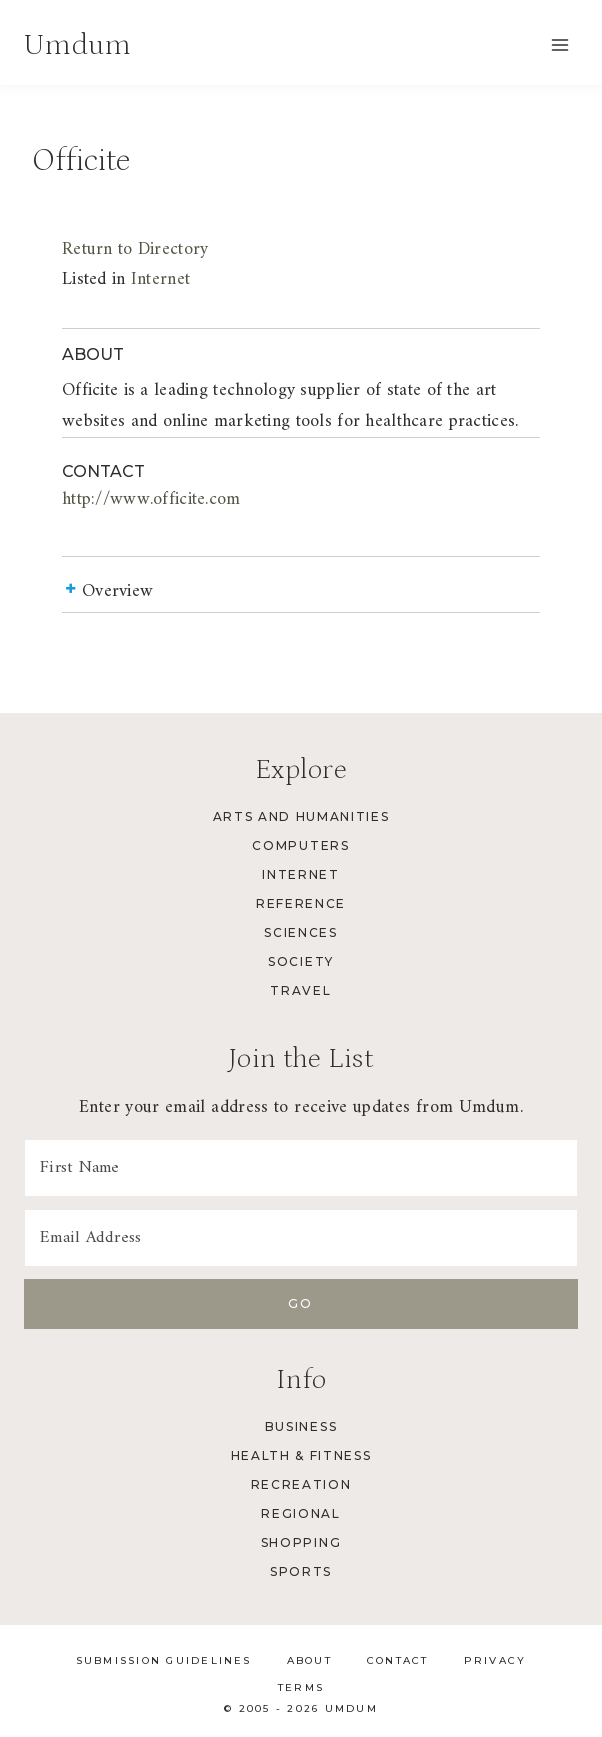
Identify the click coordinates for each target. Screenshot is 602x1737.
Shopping (301, 1542)
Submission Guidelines (164, 1660)
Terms (301, 1687)
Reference (301, 903)
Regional (300, 1513)
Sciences (300, 932)
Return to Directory (135, 249)
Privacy (495, 1660)
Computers (300, 845)
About (309, 1660)
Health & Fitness (301, 1455)
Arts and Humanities (301, 816)
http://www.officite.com (151, 499)
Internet (160, 279)
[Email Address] (301, 1238)
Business (301, 1426)
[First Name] (301, 1168)
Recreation (301, 1484)
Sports (301, 1571)
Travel (300, 990)
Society (301, 961)
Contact (398, 1660)
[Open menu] (559, 44)
